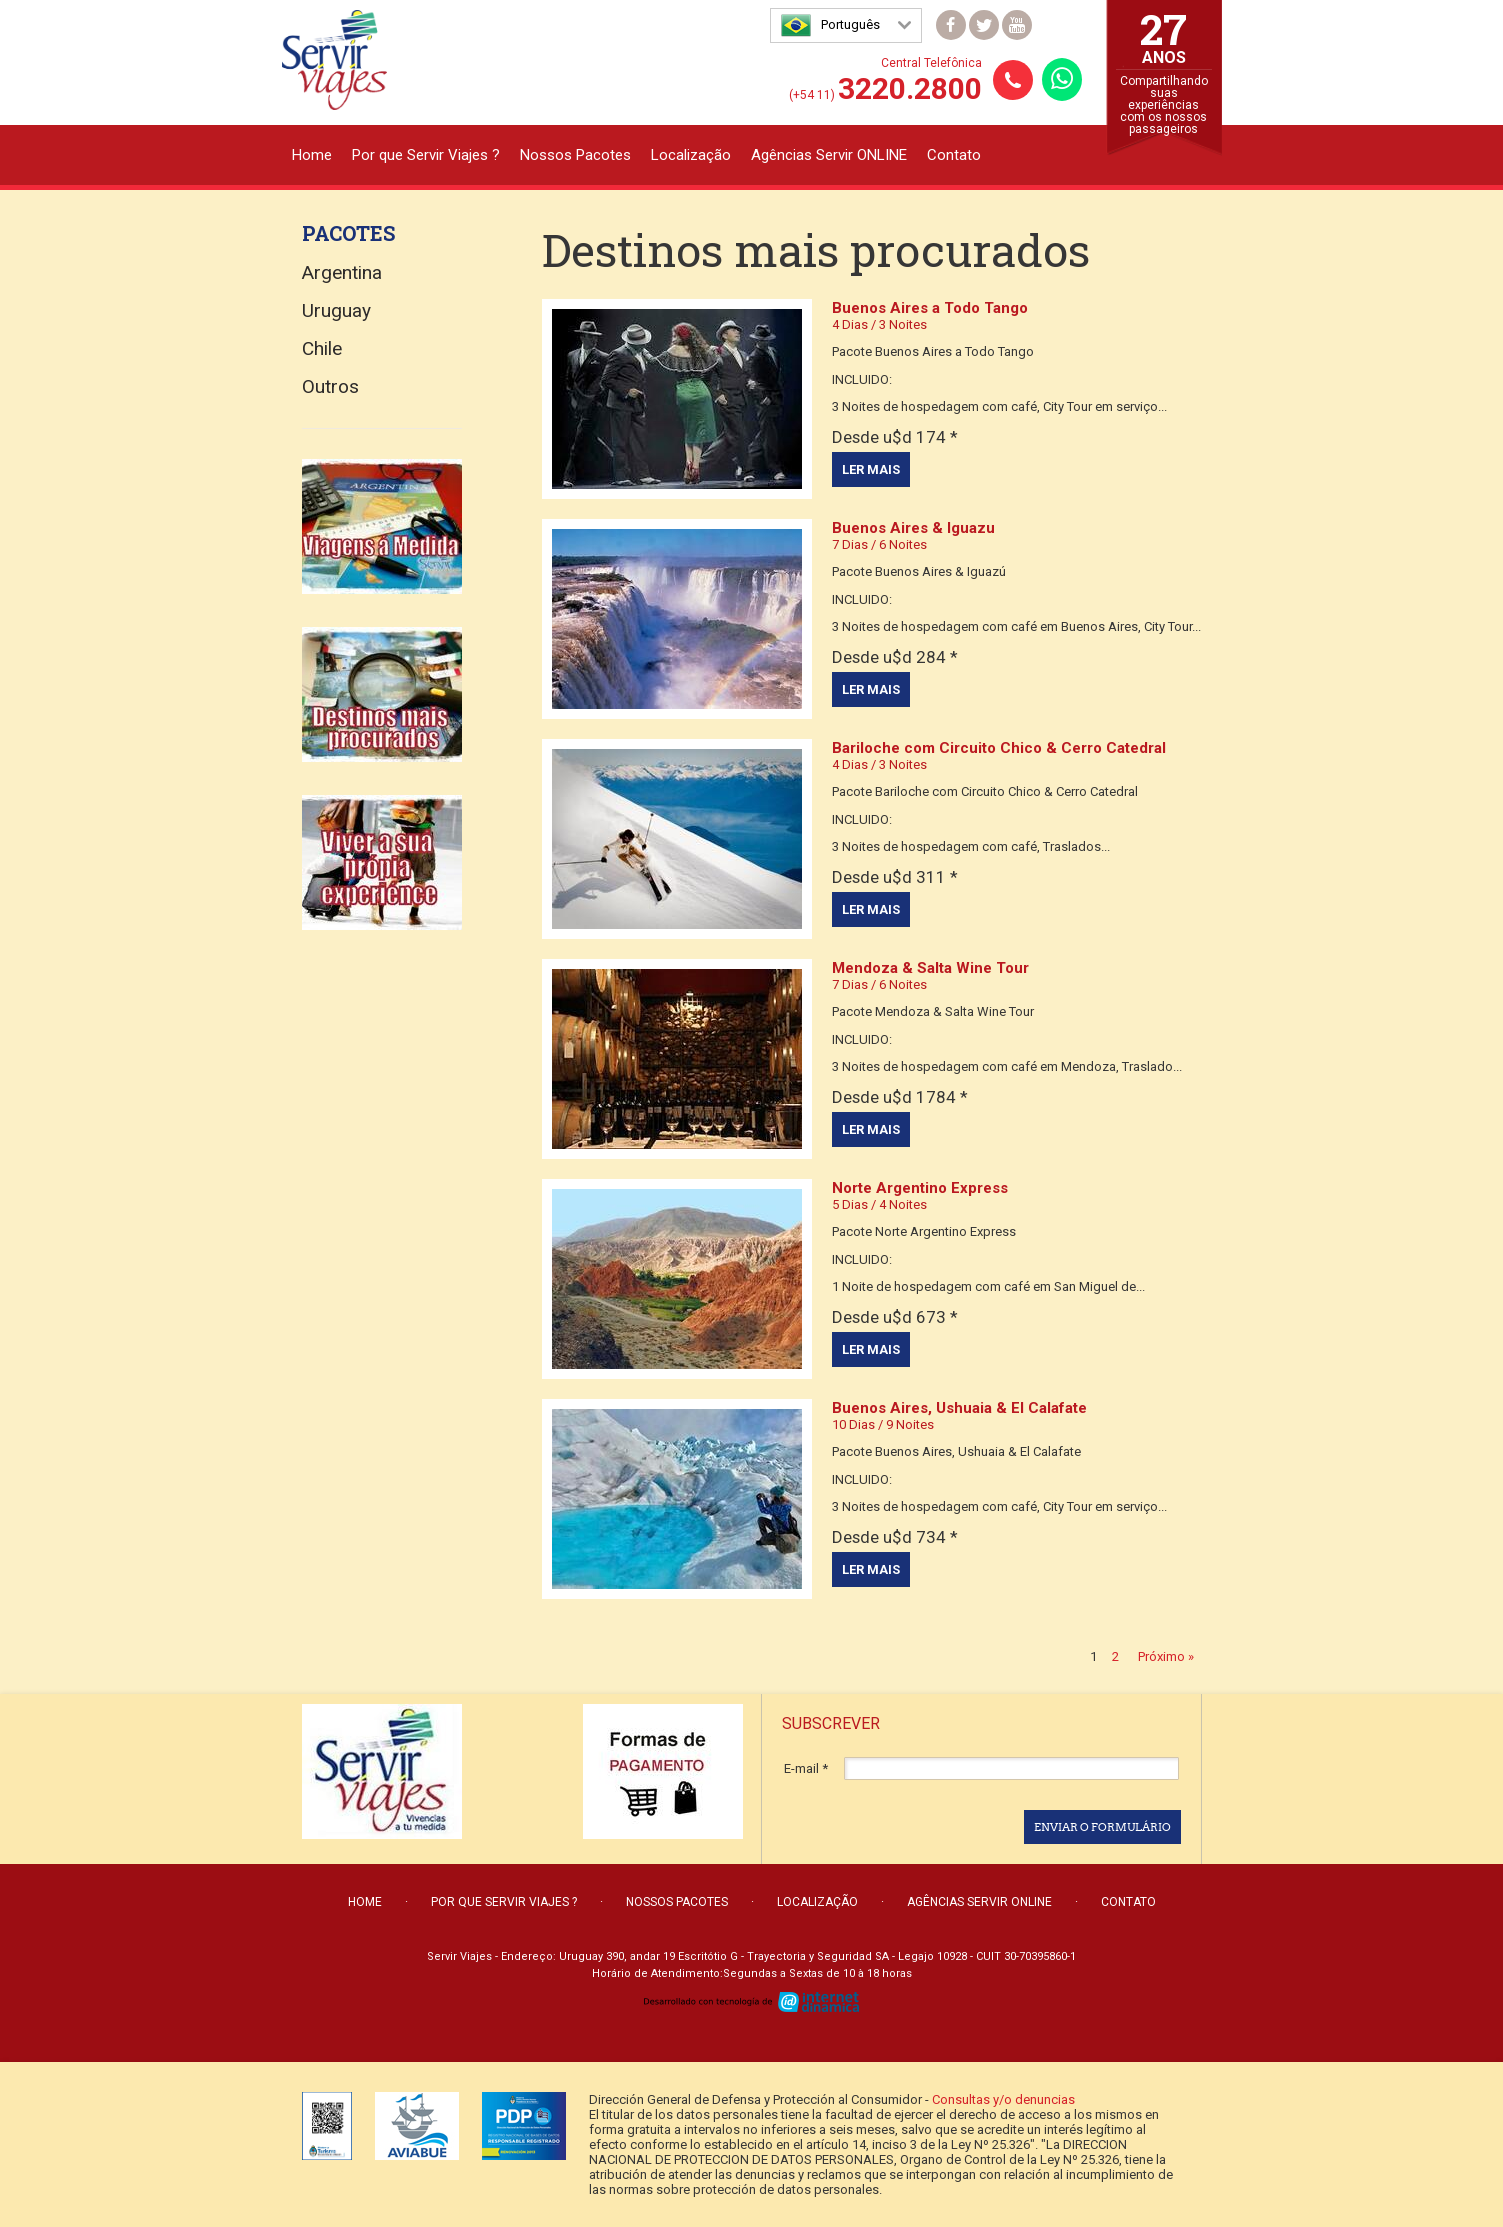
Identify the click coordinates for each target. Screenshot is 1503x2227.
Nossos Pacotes (575, 155)
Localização (691, 155)
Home (312, 155)
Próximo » (1166, 1656)
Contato (954, 155)
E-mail (806, 1768)
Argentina (342, 272)
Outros (330, 386)
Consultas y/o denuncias (1003, 2099)
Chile (322, 348)
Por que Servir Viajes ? (426, 155)
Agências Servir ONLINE (829, 155)
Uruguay (336, 310)
